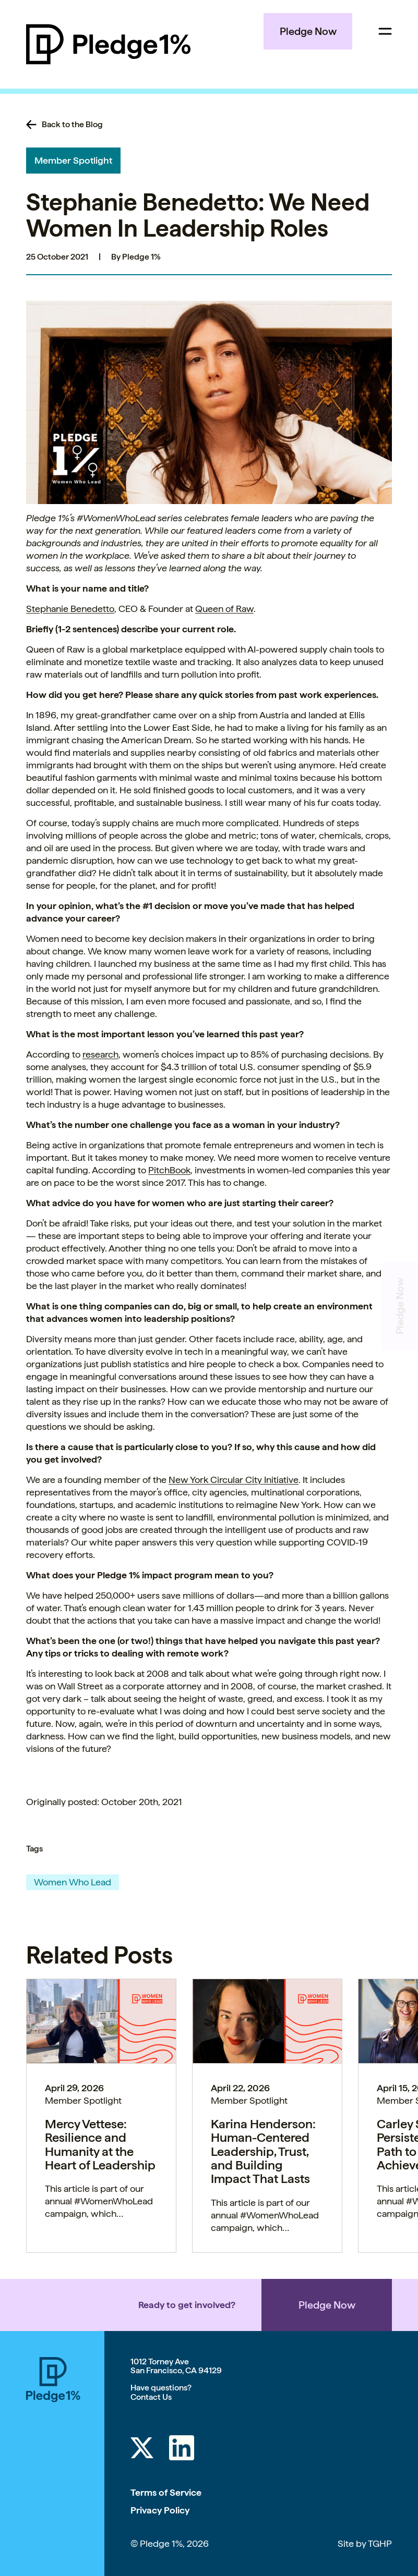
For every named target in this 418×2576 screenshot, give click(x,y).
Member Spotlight (73, 160)
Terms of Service (165, 2492)
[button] (209, 402)
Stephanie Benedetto (70, 608)
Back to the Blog (72, 124)
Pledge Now (308, 31)
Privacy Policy (159, 2510)
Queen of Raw (224, 608)
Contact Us (151, 2397)
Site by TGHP (365, 2543)
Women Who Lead (72, 1881)
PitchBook (169, 1169)
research (100, 1054)
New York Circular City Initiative (233, 1479)
